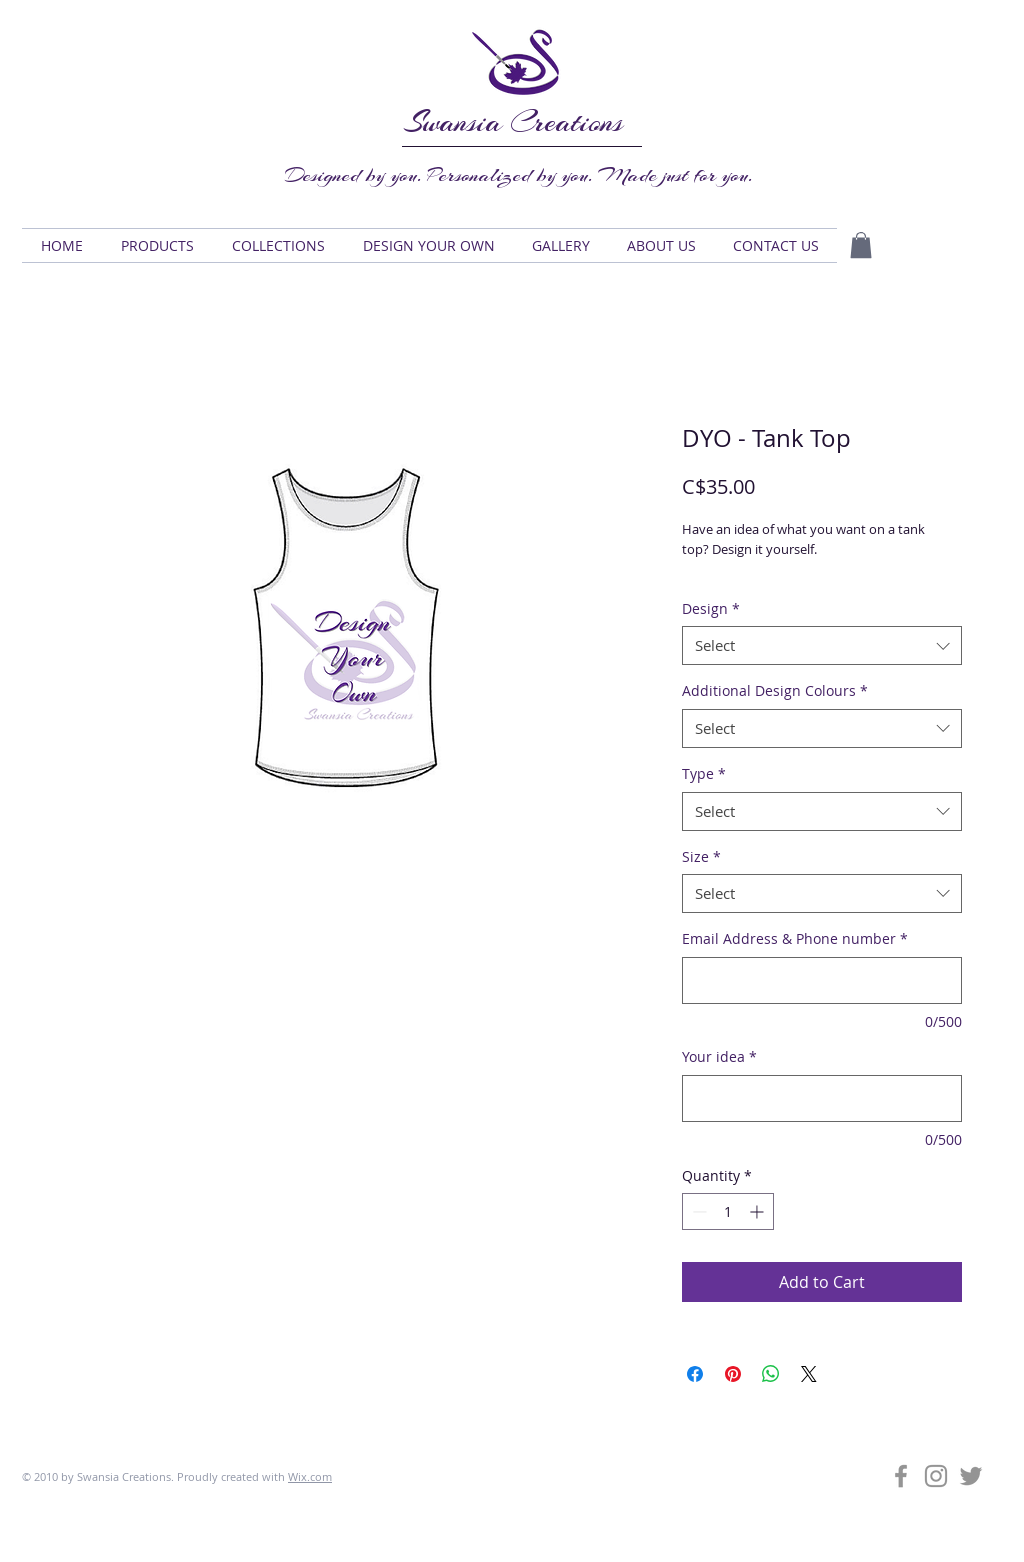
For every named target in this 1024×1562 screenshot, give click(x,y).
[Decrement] (697, 1211)
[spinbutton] (728, 1211)
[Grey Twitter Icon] (971, 1476)
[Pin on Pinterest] (733, 1374)
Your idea (719, 1056)
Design (711, 608)
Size (701, 856)
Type (704, 773)
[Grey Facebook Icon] (901, 1476)
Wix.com (310, 1476)
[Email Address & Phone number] (822, 980)
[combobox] (822, 645)
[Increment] (758, 1211)
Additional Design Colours (775, 690)
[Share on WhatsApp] (771, 1374)
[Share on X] (809, 1374)
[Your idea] (822, 1098)
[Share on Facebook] (695, 1374)
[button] (157, 245)
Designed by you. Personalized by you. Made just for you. (518, 175)
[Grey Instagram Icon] (936, 1476)
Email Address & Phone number (795, 938)
